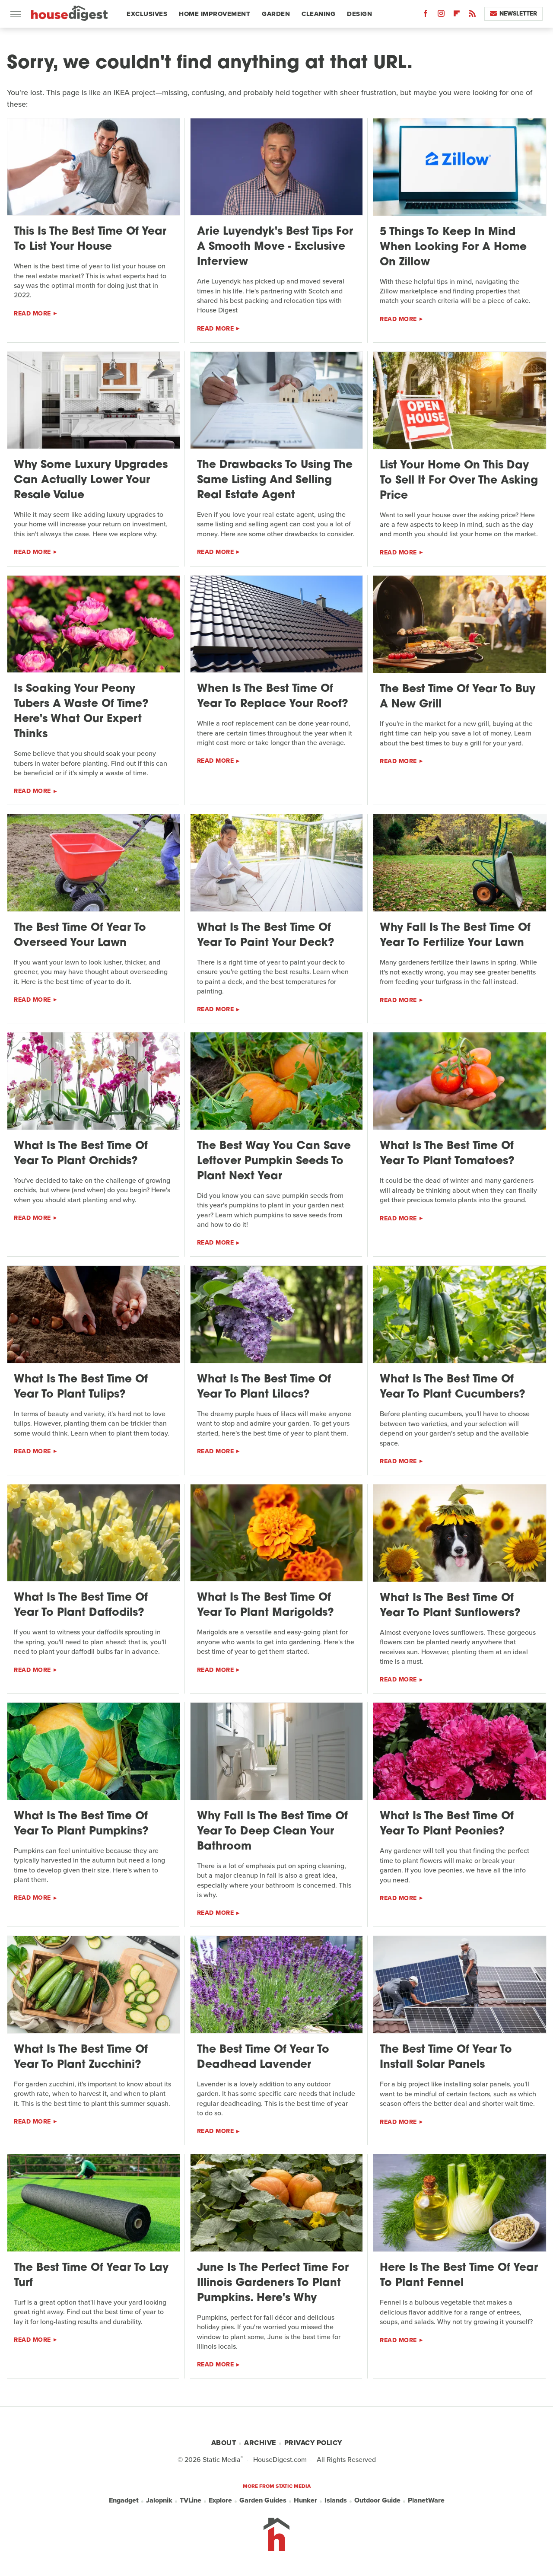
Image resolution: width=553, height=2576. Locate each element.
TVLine (190, 2500)
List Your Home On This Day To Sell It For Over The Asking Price (459, 480)
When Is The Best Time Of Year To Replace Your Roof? (272, 697)
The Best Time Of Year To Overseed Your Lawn (80, 936)
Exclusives (147, 14)
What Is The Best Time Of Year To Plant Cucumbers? (452, 1387)
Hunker (305, 2500)
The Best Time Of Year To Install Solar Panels (446, 2057)
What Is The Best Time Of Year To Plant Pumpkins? (81, 1824)
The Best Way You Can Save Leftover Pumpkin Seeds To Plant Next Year (274, 1161)
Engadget (124, 2500)
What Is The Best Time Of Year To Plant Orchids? (81, 1154)
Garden (276, 14)
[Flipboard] (456, 15)
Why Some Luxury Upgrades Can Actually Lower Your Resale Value (91, 480)
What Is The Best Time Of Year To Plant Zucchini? (81, 2057)
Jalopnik (159, 2500)
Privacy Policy (313, 2443)
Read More (32, 313)
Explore (220, 2500)
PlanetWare (426, 2500)
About (223, 2443)
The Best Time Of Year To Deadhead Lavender (263, 2057)
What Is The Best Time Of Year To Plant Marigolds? (265, 1605)
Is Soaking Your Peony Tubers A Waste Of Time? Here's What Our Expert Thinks (81, 712)
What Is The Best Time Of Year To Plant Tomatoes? (447, 1154)
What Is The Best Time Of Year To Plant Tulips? (81, 1387)
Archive (260, 2443)
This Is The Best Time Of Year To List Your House (90, 239)
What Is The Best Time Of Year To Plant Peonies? (447, 1824)
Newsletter (513, 13)
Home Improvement (214, 14)
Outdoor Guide (377, 2500)
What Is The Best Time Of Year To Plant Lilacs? (264, 1387)
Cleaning (318, 14)
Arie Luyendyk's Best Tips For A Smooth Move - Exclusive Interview (275, 246)
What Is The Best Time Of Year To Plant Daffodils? (81, 1605)
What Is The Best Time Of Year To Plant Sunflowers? (450, 1606)
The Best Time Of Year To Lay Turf (91, 2276)
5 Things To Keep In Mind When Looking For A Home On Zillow (453, 247)
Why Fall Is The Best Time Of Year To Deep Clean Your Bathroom (272, 1831)
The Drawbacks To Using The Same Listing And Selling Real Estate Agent (275, 480)
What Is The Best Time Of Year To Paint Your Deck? (265, 936)
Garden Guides (262, 2500)
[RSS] (472, 15)
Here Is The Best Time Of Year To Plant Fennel (459, 2276)
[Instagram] (441, 15)
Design (359, 14)
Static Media (222, 2460)
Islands (335, 2500)
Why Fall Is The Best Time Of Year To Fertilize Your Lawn (455, 936)
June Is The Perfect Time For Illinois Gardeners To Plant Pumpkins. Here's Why (273, 2283)
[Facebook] (425, 15)
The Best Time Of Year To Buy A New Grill (457, 697)
